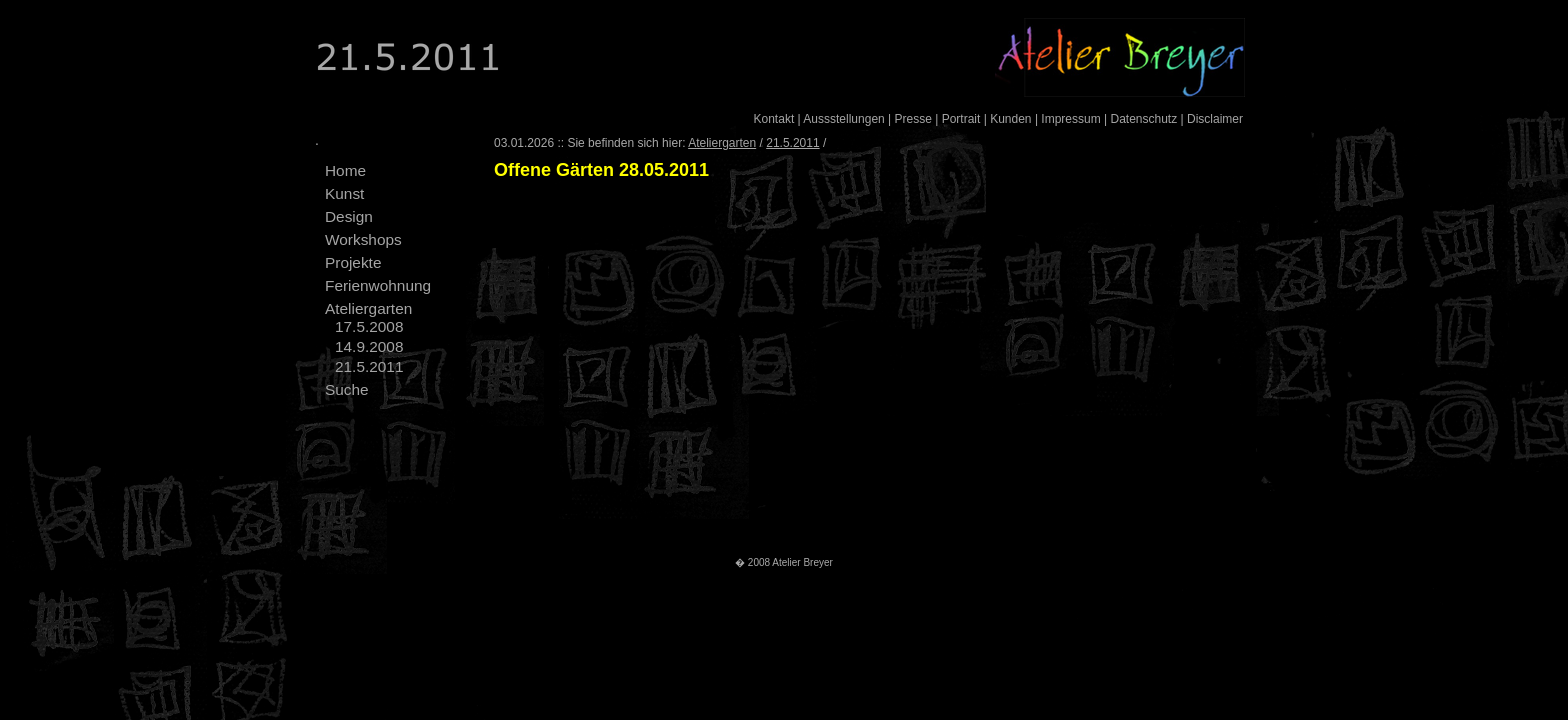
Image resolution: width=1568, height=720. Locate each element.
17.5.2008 (369, 326)
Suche (347, 389)
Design (349, 216)
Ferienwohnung (378, 285)
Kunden (1010, 119)
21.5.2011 (369, 366)
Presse (913, 119)
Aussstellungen (843, 119)
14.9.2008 (369, 346)
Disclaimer (1215, 119)
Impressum (1070, 119)
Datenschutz (1143, 119)
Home (345, 170)
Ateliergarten (368, 308)
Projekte (353, 262)
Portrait (961, 119)
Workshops (363, 239)
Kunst (344, 193)
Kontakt (774, 119)
